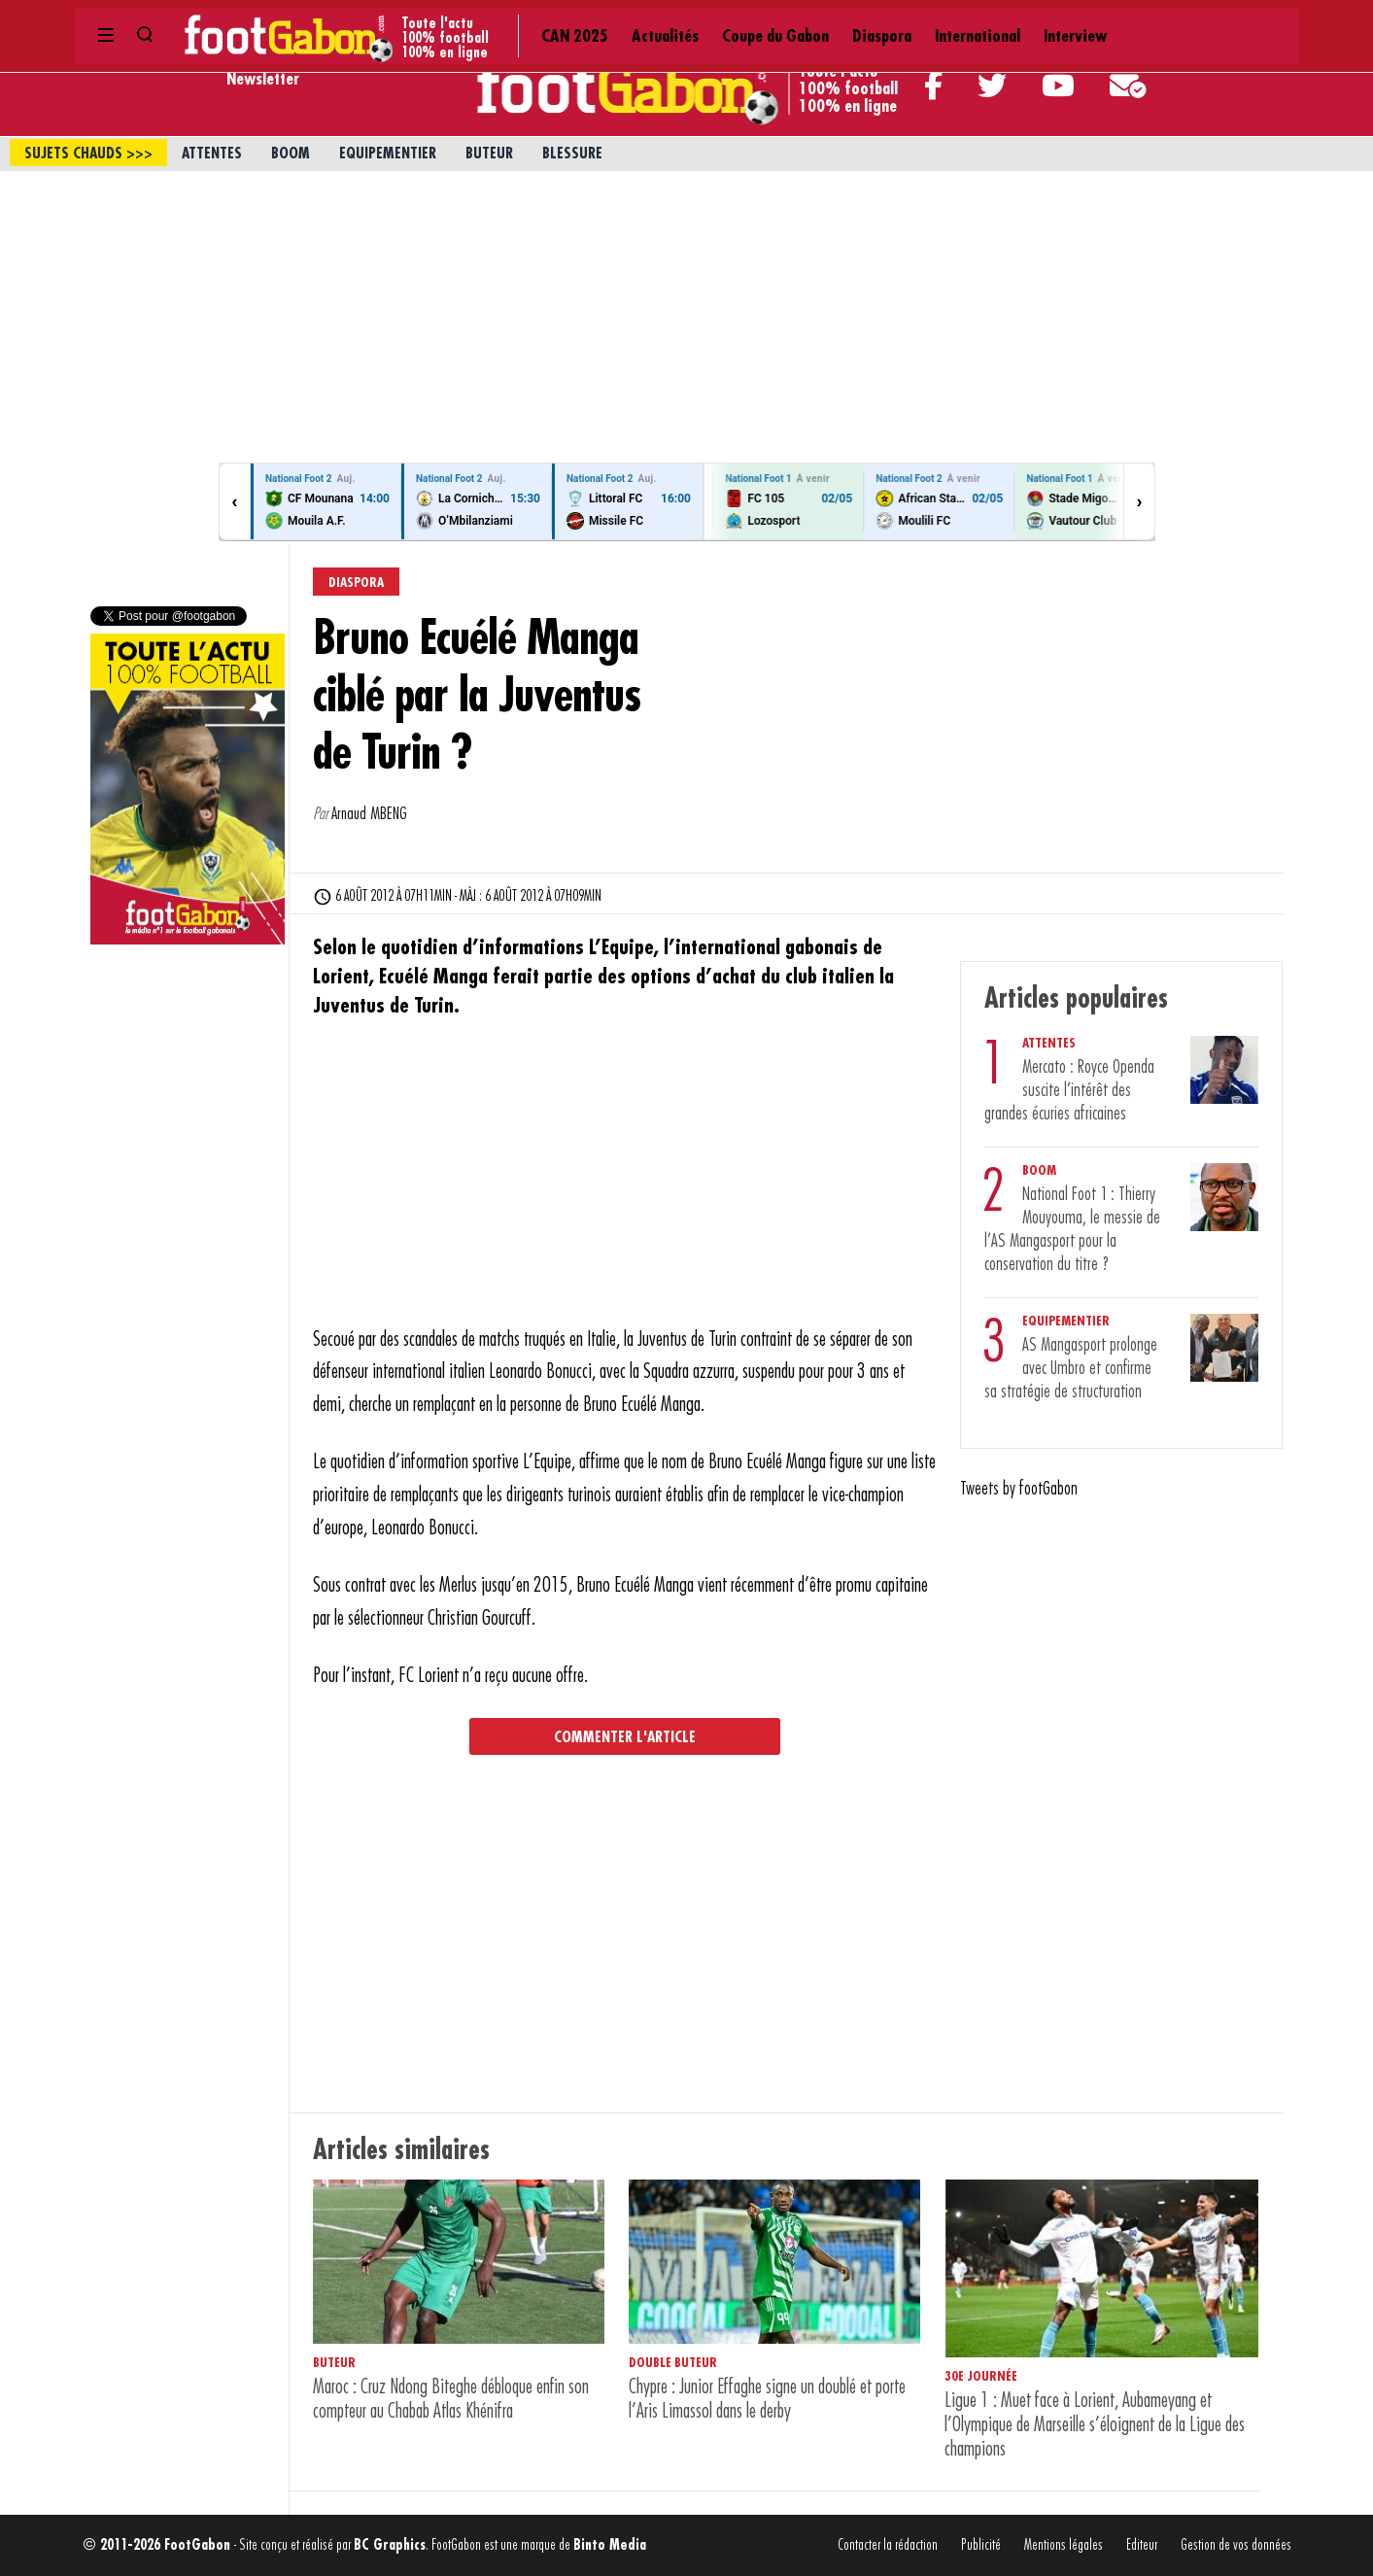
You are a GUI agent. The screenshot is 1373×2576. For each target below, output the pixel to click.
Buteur (489, 153)
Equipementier (387, 153)
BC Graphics (390, 2545)
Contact (1115, 19)
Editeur (1141, 2545)
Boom (290, 153)
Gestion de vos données (1236, 2545)
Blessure (572, 153)
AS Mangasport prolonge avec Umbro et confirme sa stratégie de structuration (1070, 1368)
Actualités (434, 19)
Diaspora (632, 19)
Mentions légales (1063, 2545)
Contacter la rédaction (888, 2545)
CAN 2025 (356, 19)
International (718, 19)
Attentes (212, 153)
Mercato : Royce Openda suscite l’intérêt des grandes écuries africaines (1069, 1090)
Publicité (981, 2545)
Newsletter (262, 78)
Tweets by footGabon (1019, 1488)
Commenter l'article (625, 1737)
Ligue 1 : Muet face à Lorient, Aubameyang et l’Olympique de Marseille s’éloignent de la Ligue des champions (1094, 2424)
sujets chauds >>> (88, 153)
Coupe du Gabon (535, 19)
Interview (808, 19)
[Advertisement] (687, 317)
